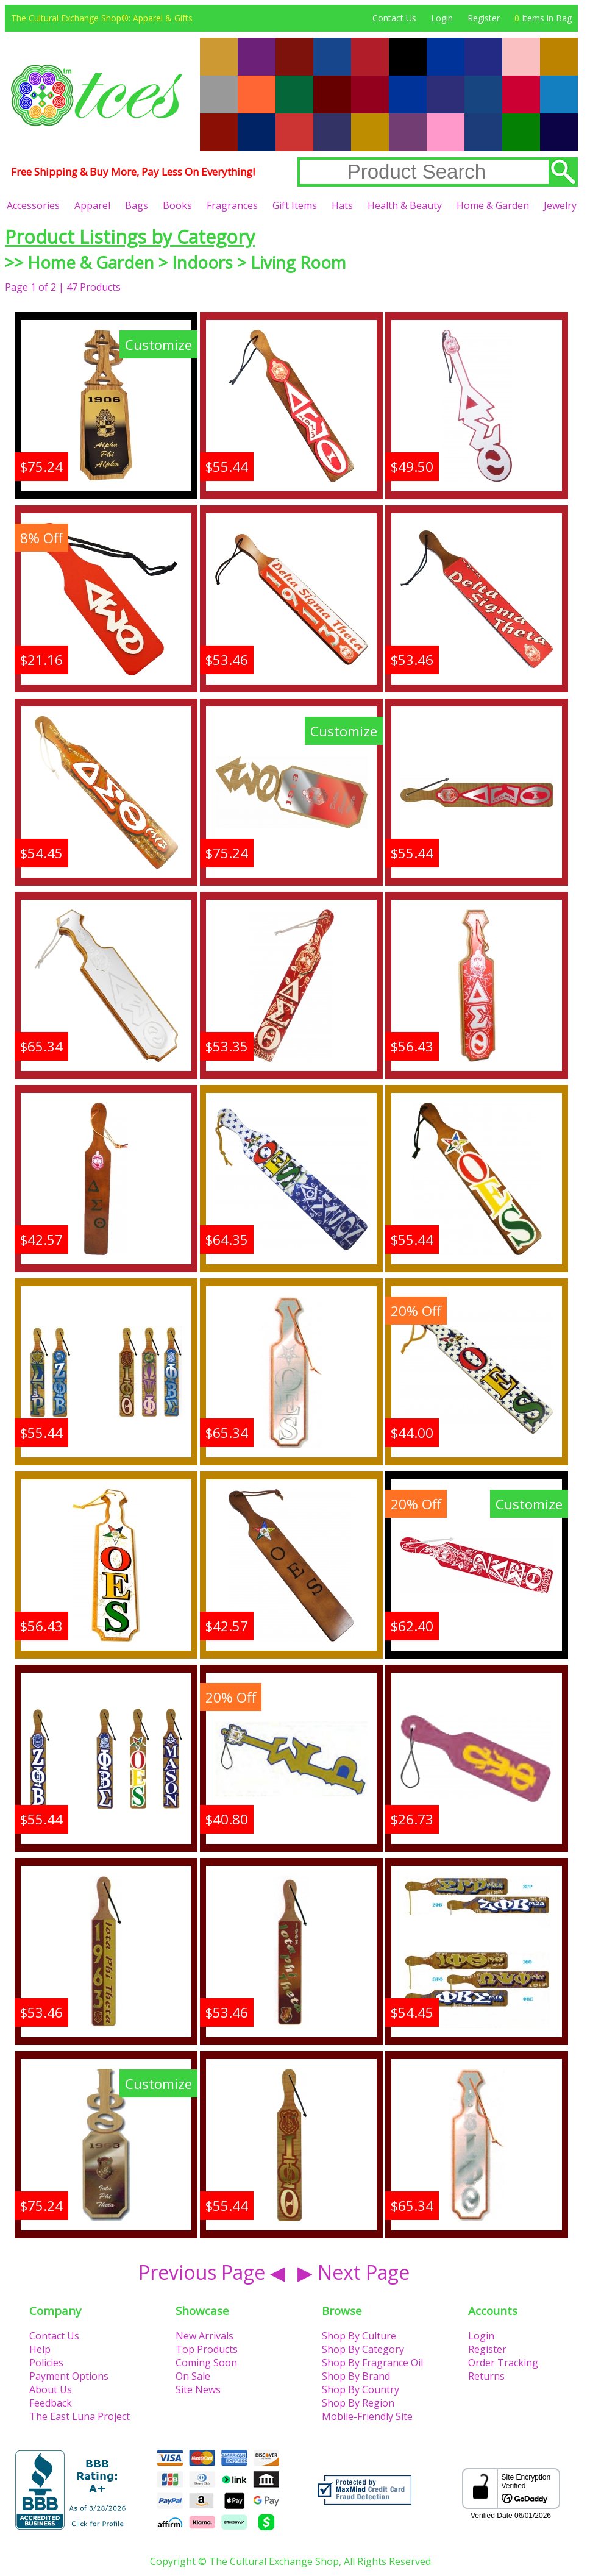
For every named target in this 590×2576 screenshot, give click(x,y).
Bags (136, 205)
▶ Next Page (353, 2272)
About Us (50, 2389)
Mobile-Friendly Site (367, 2416)
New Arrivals (204, 2336)
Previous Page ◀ (211, 2272)
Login (442, 18)
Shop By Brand (356, 2376)
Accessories (33, 205)
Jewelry (560, 205)
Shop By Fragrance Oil (372, 2362)
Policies (46, 2362)
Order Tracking (503, 2362)
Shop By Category (363, 2349)
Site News (198, 2389)
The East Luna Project (79, 2416)
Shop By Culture (359, 2336)
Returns (486, 2376)
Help (40, 2349)
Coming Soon (206, 2362)
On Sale (193, 2376)
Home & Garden (493, 205)
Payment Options (68, 2376)
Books (177, 205)
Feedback (50, 2403)
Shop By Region (358, 2403)
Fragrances (232, 205)
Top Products (207, 2349)
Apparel (92, 205)
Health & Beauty (405, 205)
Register (483, 18)
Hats (342, 205)
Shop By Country (360, 2389)
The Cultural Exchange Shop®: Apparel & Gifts (102, 18)
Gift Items (294, 205)
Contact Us (394, 18)
